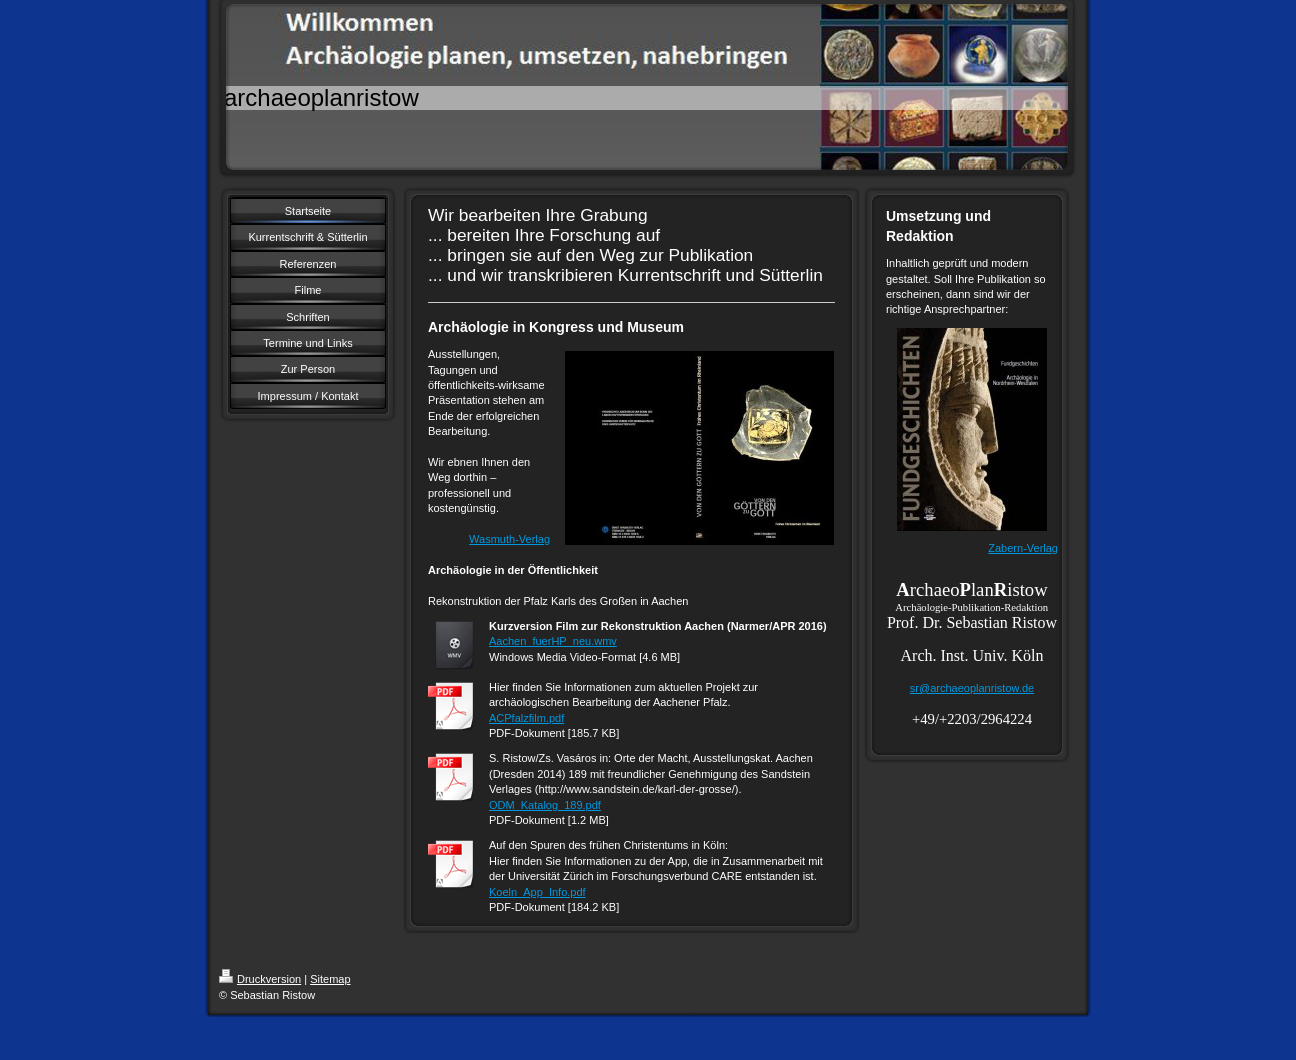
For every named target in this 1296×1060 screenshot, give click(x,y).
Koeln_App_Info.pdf (537, 892)
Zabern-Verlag (1023, 548)
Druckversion (260, 979)
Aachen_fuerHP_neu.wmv (553, 641)
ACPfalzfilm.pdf (526, 718)
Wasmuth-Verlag (509, 539)
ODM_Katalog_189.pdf (545, 805)
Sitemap (330, 979)
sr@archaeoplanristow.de (972, 688)
